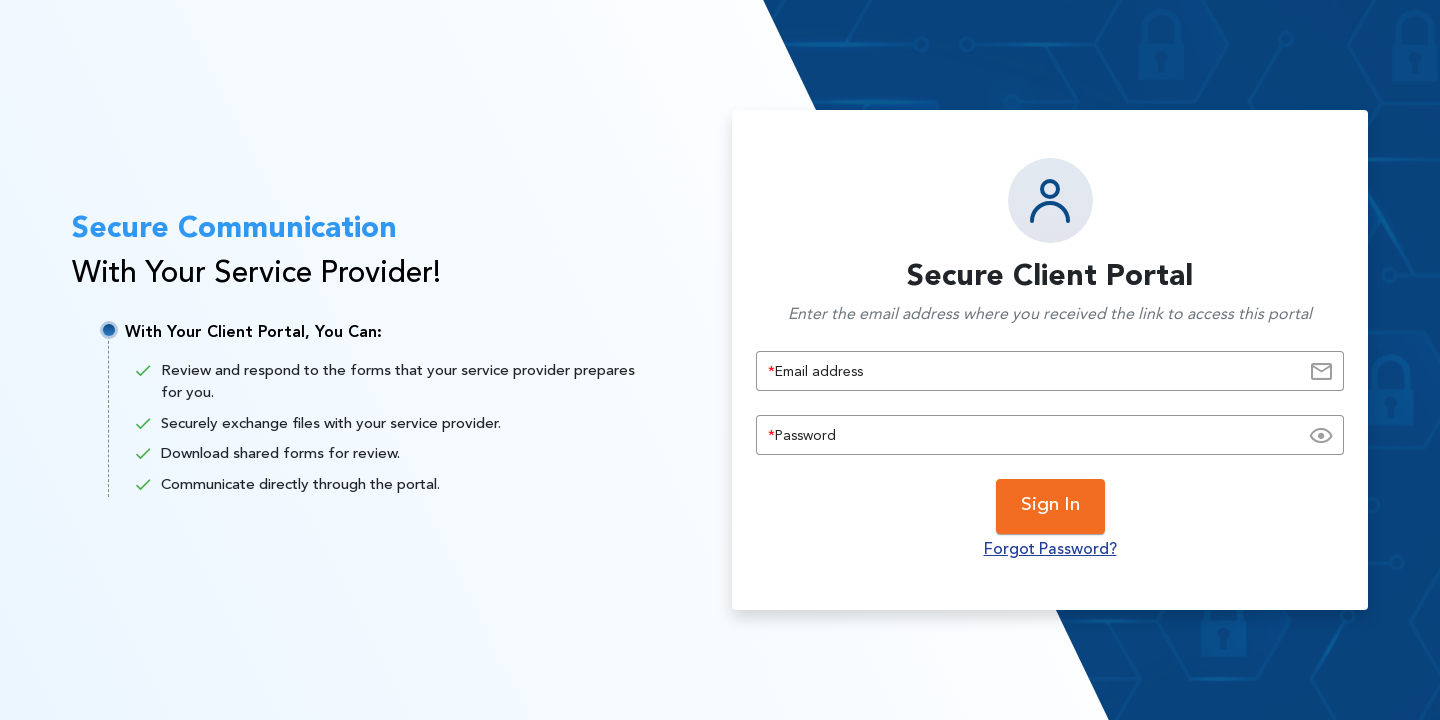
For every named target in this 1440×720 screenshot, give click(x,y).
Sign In (1050, 505)
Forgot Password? (1050, 550)
